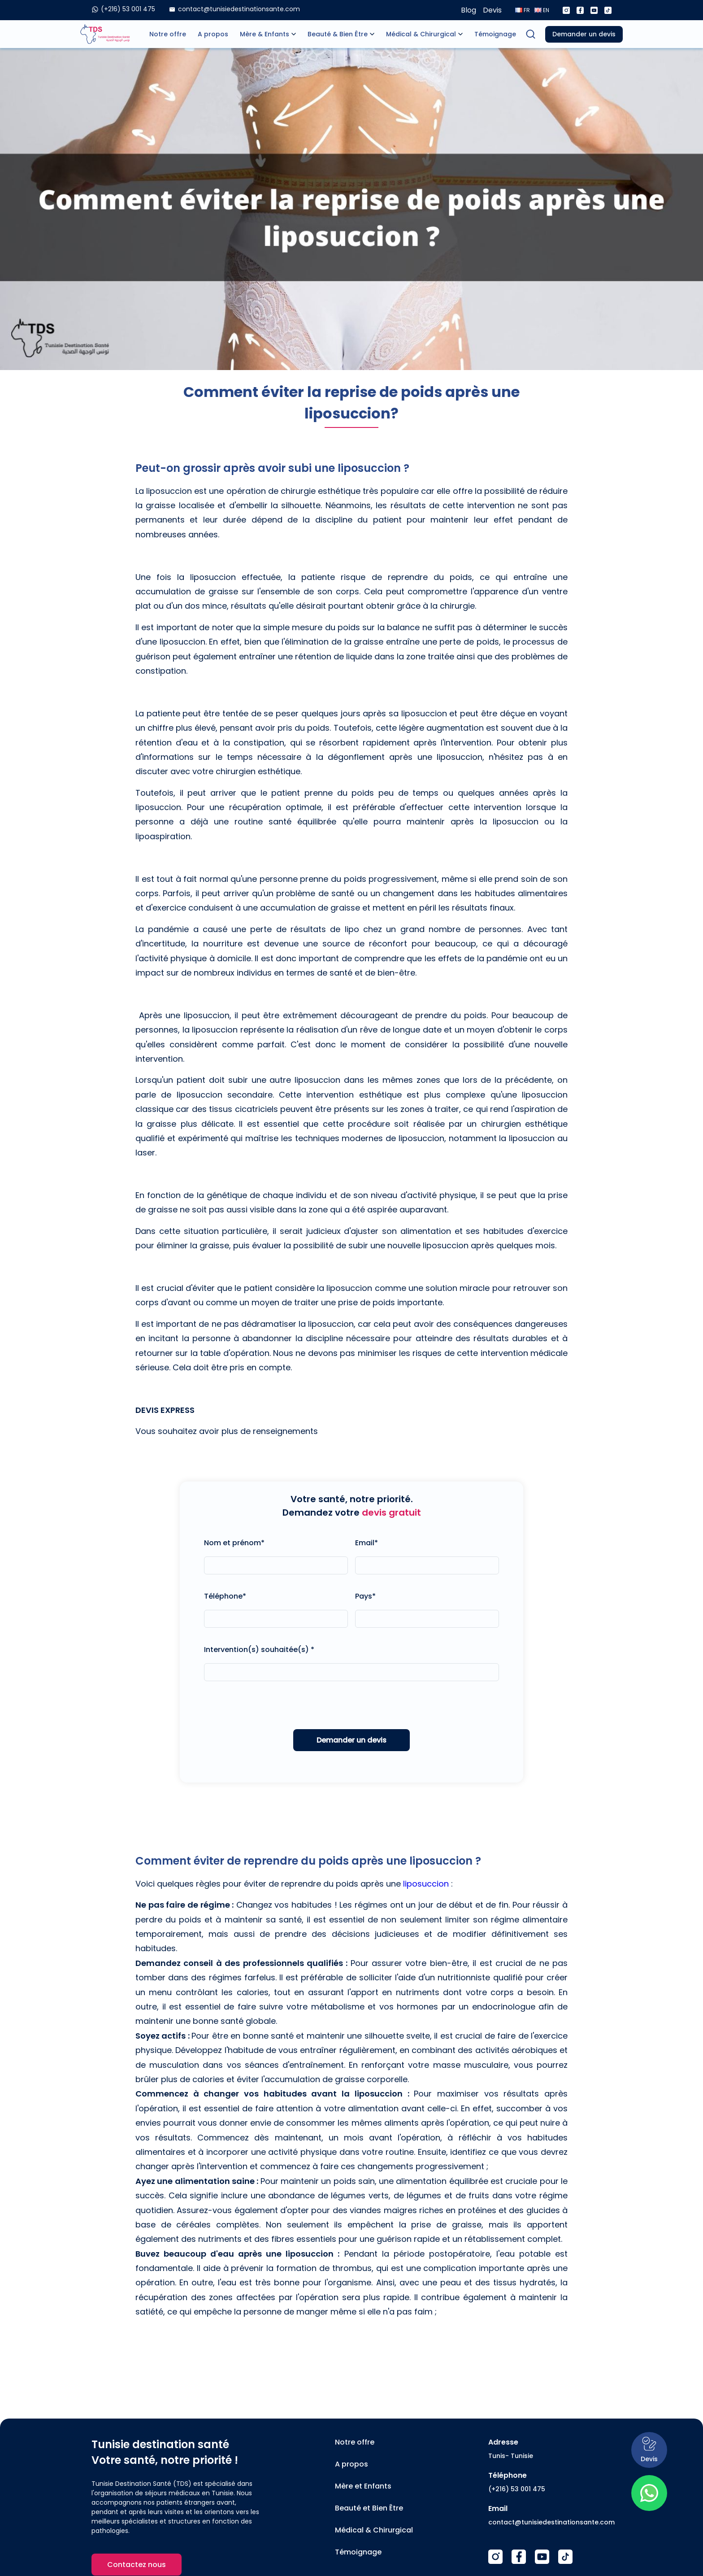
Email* (366, 1543)
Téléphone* (225, 1596)
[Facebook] (580, 10)
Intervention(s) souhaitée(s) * (259, 1649)
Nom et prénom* (234, 1543)
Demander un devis (584, 34)
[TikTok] (565, 2557)
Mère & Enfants (264, 34)
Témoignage (495, 34)
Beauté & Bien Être (338, 34)
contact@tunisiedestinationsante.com (551, 2522)
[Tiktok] (608, 10)
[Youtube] (594, 10)
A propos (213, 34)
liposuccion (426, 1883)
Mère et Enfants (363, 2486)
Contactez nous (136, 2564)
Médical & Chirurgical (421, 34)
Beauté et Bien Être (369, 2508)
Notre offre (167, 34)
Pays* (365, 1596)
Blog (468, 10)
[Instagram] (566, 10)
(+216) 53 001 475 (516, 2488)
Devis (492, 10)
